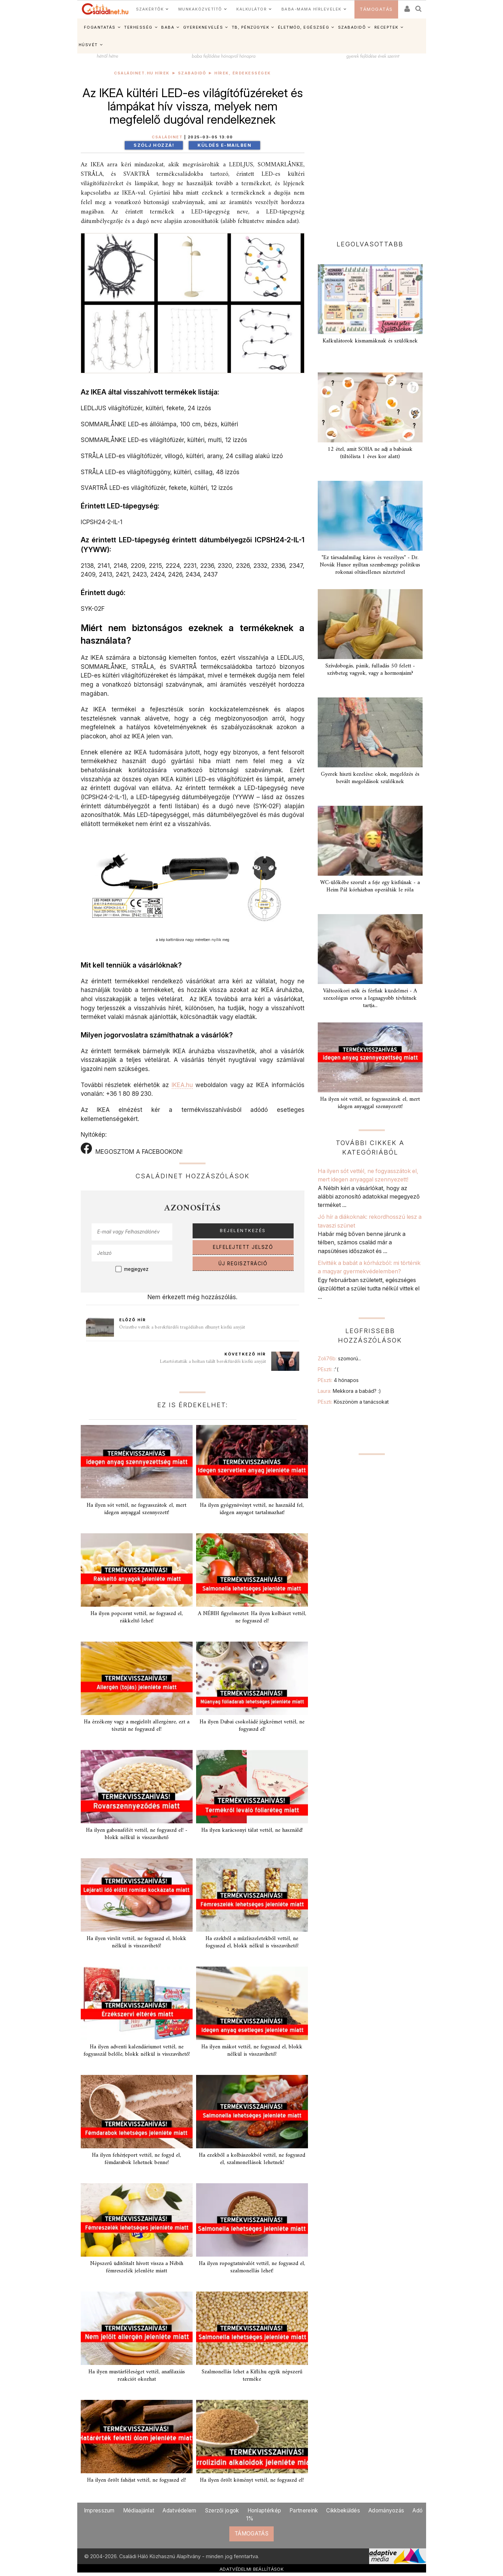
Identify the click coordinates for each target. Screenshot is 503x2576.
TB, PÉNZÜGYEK (251, 27)
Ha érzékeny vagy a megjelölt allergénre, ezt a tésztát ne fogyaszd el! (136, 1725)
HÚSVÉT (88, 44)
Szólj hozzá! (154, 145)
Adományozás (386, 2510)
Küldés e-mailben (224, 145)
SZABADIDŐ (352, 27)
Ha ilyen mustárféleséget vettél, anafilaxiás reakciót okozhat (136, 2375)
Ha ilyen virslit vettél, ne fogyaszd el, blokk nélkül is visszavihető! (136, 1942)
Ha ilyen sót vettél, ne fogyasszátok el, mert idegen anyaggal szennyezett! (136, 1509)
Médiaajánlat (139, 2510)
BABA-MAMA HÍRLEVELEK (311, 9)
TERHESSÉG (138, 27)
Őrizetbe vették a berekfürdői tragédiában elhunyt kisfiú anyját (182, 1327)
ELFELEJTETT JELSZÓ (243, 1247)
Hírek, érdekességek (242, 73)
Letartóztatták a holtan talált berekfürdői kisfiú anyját (213, 1361)
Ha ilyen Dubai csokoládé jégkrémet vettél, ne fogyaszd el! (252, 1725)
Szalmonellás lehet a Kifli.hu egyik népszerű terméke (252, 2375)
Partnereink (303, 2510)
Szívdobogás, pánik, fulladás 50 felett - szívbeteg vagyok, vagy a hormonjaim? (370, 669)
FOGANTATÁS (100, 27)
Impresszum (99, 2510)
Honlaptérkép (264, 2510)
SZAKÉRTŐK (150, 9)
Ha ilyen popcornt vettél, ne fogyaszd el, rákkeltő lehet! (137, 1617)
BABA (167, 27)
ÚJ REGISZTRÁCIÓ (243, 1263)
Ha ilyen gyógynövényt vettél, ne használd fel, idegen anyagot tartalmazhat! (252, 1509)
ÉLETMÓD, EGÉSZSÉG (304, 27)
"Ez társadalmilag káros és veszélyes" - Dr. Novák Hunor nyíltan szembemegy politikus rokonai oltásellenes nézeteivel (370, 565)
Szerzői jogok (222, 2510)
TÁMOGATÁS (376, 9)
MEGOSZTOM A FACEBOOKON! (131, 1149)
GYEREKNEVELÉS (203, 27)
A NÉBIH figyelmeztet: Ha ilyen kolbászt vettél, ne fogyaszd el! (252, 1617)
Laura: (349, 1391)
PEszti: (328, 1369)
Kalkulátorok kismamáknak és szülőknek (370, 341)
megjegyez (136, 1269)
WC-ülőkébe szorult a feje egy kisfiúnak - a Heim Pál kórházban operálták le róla (370, 886)
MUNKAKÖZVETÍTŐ (200, 9)
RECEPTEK (386, 27)
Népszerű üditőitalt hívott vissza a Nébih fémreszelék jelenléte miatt (136, 2267)
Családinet (167, 137)
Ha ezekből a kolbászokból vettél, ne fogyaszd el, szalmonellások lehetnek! (252, 2159)
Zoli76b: (339, 1358)
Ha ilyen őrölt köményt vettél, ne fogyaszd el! (252, 2480)
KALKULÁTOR (251, 9)
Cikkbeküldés (343, 2510)
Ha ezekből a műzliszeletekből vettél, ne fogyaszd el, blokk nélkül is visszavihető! (252, 1942)
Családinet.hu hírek (142, 73)
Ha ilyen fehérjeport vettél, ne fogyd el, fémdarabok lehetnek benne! (136, 2159)
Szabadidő (192, 73)
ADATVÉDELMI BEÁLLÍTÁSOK (251, 2569)
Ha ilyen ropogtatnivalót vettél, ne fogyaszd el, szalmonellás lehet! (252, 2267)
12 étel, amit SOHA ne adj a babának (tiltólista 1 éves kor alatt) (370, 453)
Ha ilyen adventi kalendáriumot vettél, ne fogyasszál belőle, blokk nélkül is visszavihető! (137, 2050)
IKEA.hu (182, 1084)
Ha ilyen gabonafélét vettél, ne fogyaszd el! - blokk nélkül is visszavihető (136, 1834)
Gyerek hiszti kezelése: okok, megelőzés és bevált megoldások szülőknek (370, 778)
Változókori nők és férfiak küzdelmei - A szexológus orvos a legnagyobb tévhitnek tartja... (370, 998)
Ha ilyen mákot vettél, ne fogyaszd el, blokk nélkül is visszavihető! (251, 2050)
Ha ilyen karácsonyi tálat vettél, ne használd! (252, 1830)
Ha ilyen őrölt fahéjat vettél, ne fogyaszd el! (136, 2480)
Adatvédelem (179, 2510)
